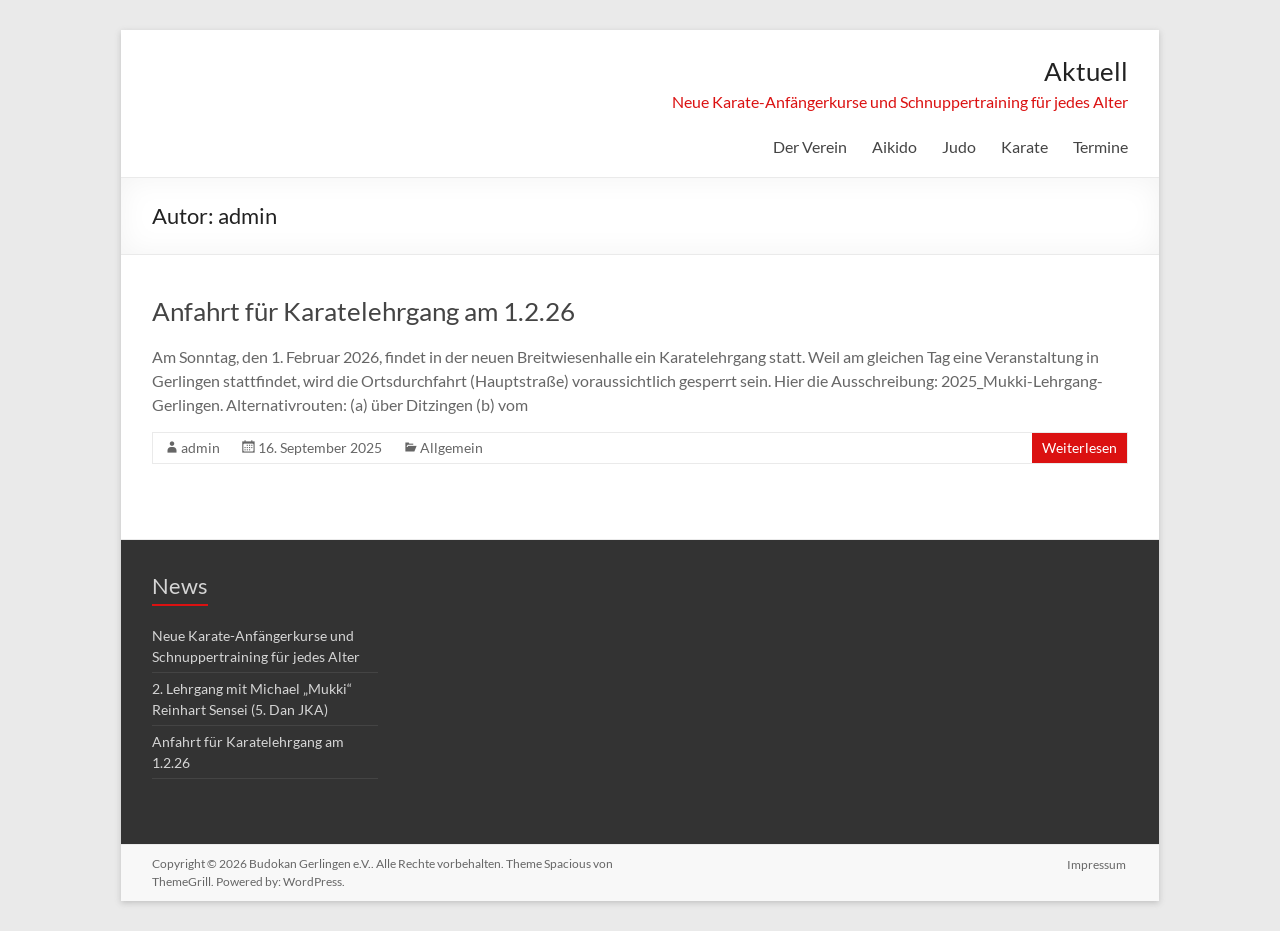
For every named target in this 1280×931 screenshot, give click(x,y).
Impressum (1098, 863)
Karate (1024, 146)
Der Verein (810, 146)
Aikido (894, 146)
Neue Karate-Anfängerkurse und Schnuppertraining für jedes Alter (900, 101)
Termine (1100, 146)
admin (200, 447)
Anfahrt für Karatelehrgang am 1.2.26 (363, 311)
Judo (959, 146)
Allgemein (451, 447)
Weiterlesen (1079, 447)
